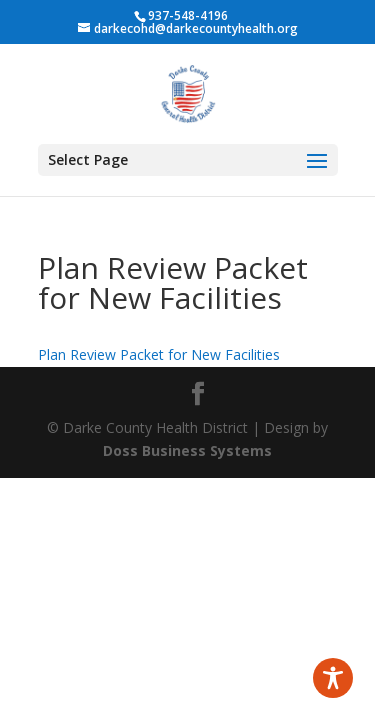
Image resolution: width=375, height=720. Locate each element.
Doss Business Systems (187, 450)
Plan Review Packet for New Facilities (159, 354)
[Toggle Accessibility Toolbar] (333, 678)
